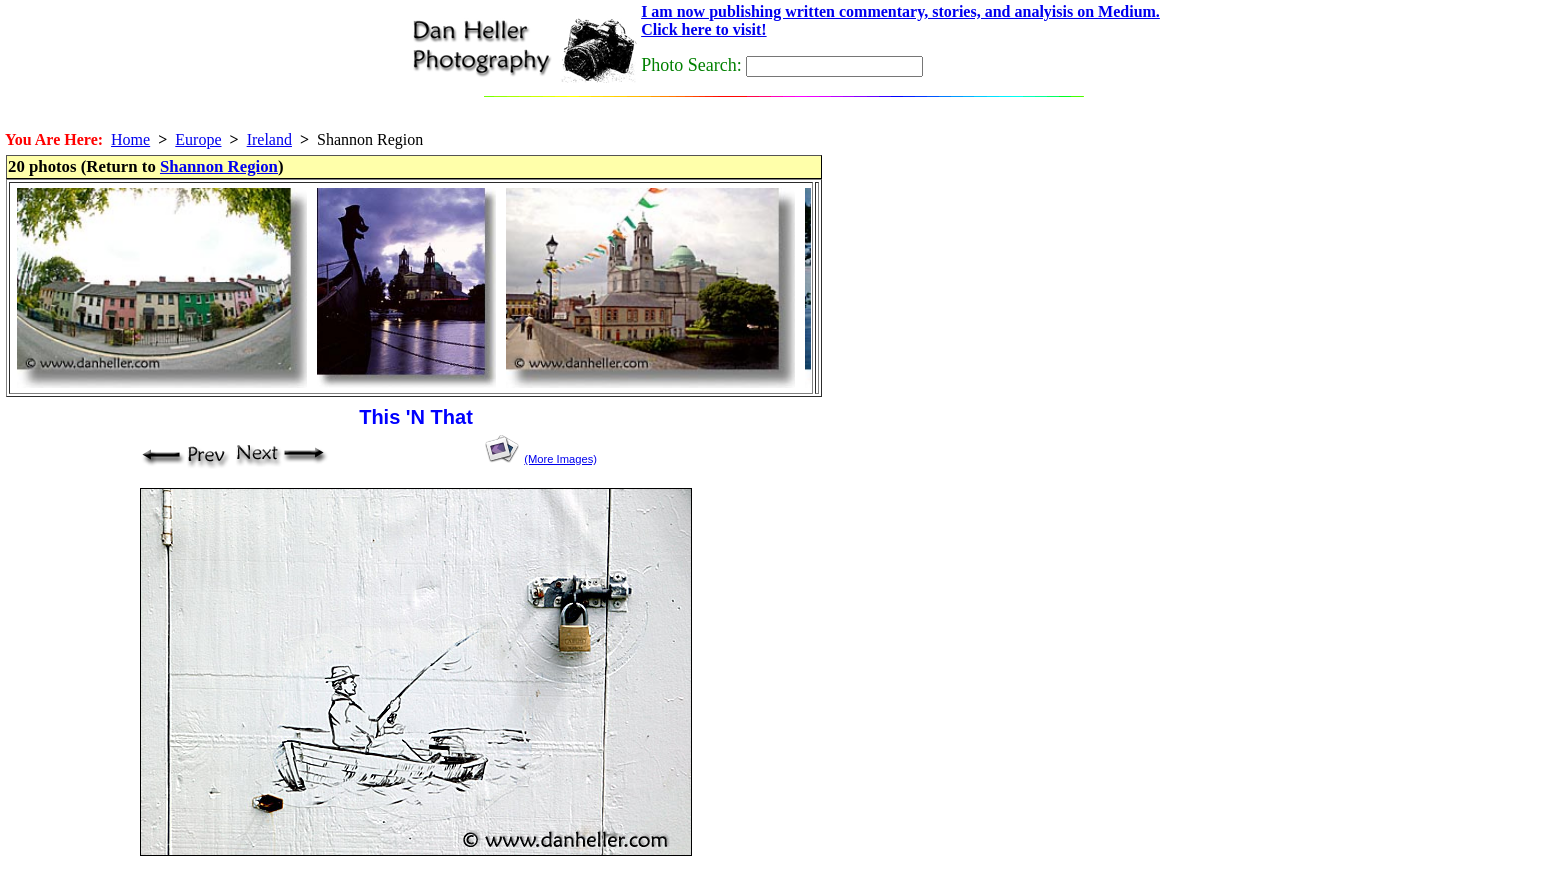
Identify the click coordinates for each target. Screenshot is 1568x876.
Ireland (269, 139)
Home (130, 139)
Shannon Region (219, 166)
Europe (198, 139)
